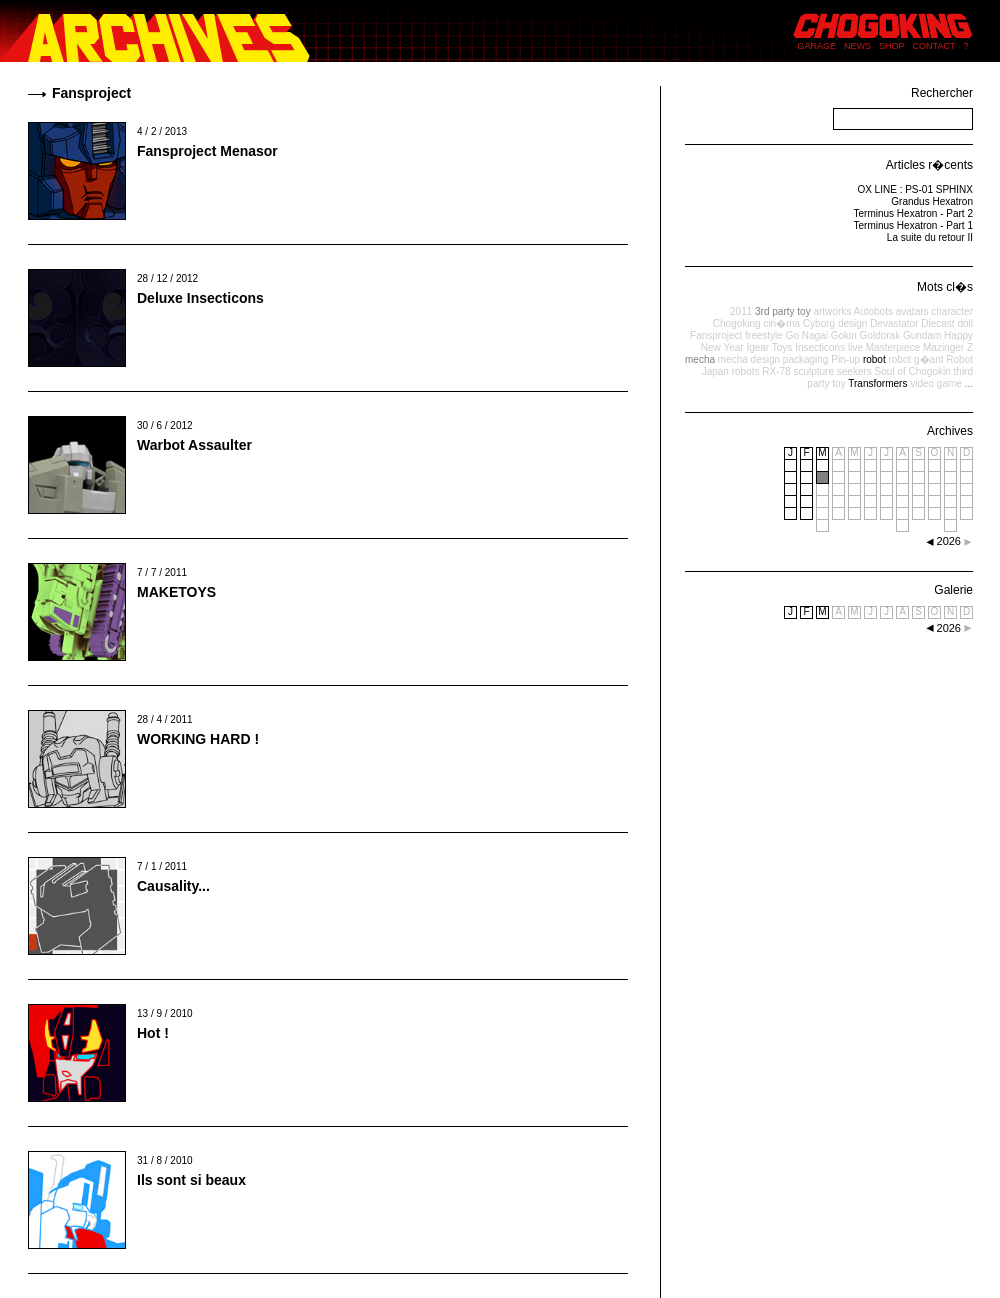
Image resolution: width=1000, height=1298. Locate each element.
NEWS (857, 46)
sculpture (813, 371)
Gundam (922, 335)
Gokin (844, 335)
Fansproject (716, 335)
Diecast (937, 323)
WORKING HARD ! (198, 739)
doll (965, 323)
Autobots (872, 311)
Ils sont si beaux (191, 1180)
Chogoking (737, 323)
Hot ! (153, 1033)
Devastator (894, 323)
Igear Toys (769, 347)
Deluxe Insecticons (200, 298)
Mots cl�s (945, 287)
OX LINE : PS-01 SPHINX (915, 189)
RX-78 (776, 371)
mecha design (749, 359)
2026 (949, 628)
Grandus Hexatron (932, 201)
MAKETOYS (176, 592)
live (855, 347)
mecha (700, 359)
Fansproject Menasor (207, 151)
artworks (832, 311)
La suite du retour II (930, 237)
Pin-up (845, 359)
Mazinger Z (948, 347)
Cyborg (819, 323)
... (969, 383)
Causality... (173, 886)
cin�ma (781, 323)
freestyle (764, 335)
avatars (912, 311)
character (952, 311)
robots (746, 371)
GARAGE (817, 46)
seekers (854, 371)
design (852, 323)
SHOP (892, 46)
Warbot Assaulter (194, 445)
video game (936, 383)
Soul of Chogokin (913, 371)
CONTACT (934, 46)
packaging (806, 359)
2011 (741, 311)
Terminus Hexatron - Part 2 (914, 213)
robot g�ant (915, 359)
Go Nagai (807, 335)
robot (874, 359)
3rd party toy (783, 311)
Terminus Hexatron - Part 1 (914, 225)
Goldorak (880, 335)
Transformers (877, 383)
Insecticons (820, 347)
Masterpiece (893, 347)
